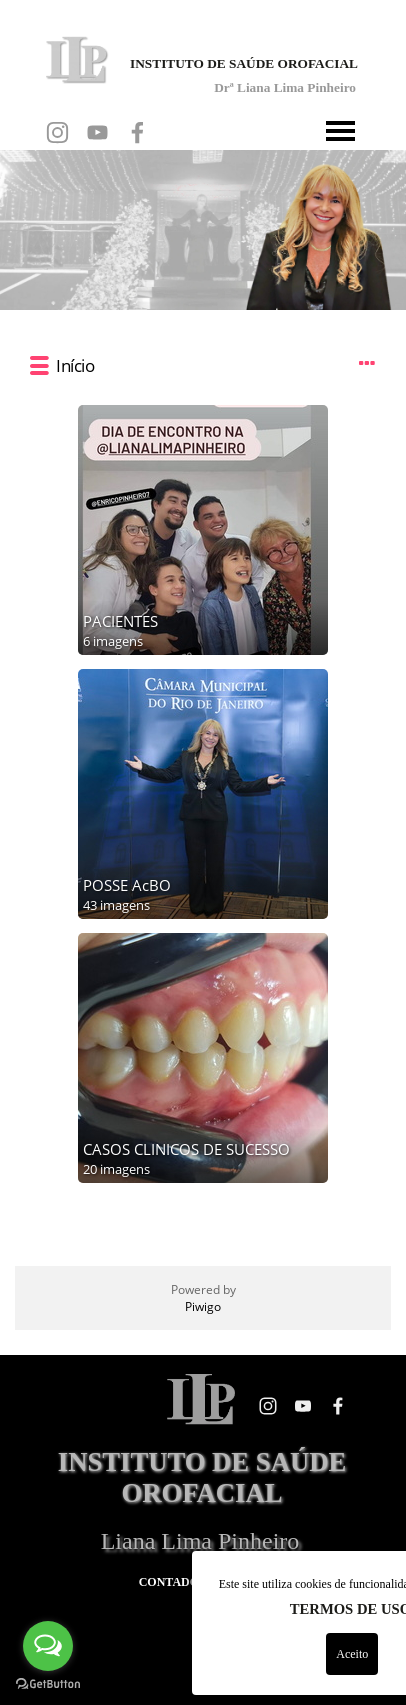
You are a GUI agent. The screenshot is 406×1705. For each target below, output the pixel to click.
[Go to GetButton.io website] (48, 1684)
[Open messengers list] (48, 1646)
